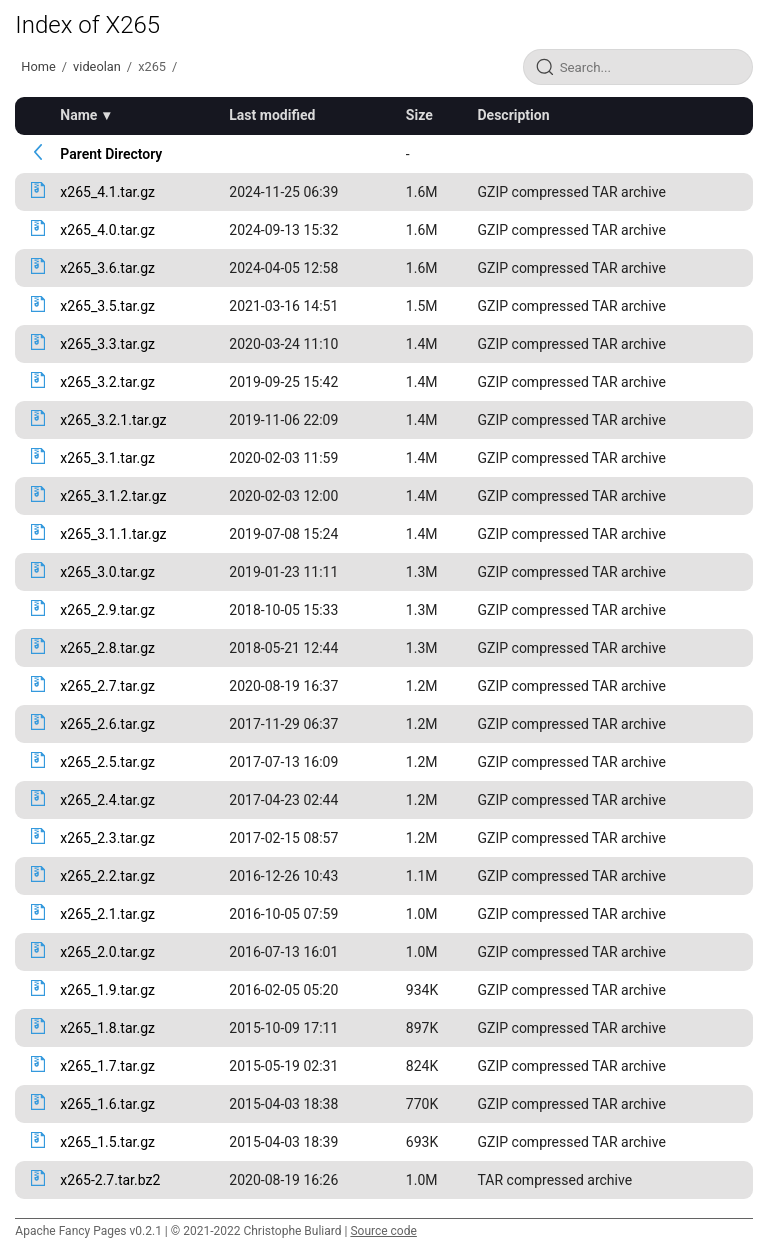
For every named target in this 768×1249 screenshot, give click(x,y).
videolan (97, 66)
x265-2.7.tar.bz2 (110, 1180)
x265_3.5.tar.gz (107, 306)
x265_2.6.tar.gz (107, 724)
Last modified (272, 115)
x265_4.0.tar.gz (107, 230)
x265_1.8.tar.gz (107, 1028)
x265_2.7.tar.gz (107, 686)
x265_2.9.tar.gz (107, 610)
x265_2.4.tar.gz (107, 800)
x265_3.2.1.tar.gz (113, 420)
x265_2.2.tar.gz (107, 876)
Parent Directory (111, 154)
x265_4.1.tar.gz (107, 192)
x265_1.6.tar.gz (107, 1104)
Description (514, 115)
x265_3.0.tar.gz (107, 572)
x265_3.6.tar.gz (107, 268)
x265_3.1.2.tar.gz (113, 496)
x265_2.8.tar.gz (107, 648)
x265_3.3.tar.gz (107, 344)
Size (419, 115)
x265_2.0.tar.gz (107, 952)
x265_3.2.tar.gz (107, 382)
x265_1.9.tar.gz (107, 990)
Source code (383, 1231)
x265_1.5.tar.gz (107, 1142)
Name (78, 115)
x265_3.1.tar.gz (107, 458)
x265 (152, 66)
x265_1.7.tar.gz (107, 1066)
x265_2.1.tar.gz (107, 914)
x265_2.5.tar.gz (107, 762)
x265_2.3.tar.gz (107, 838)
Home (38, 66)
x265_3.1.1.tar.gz (113, 534)
